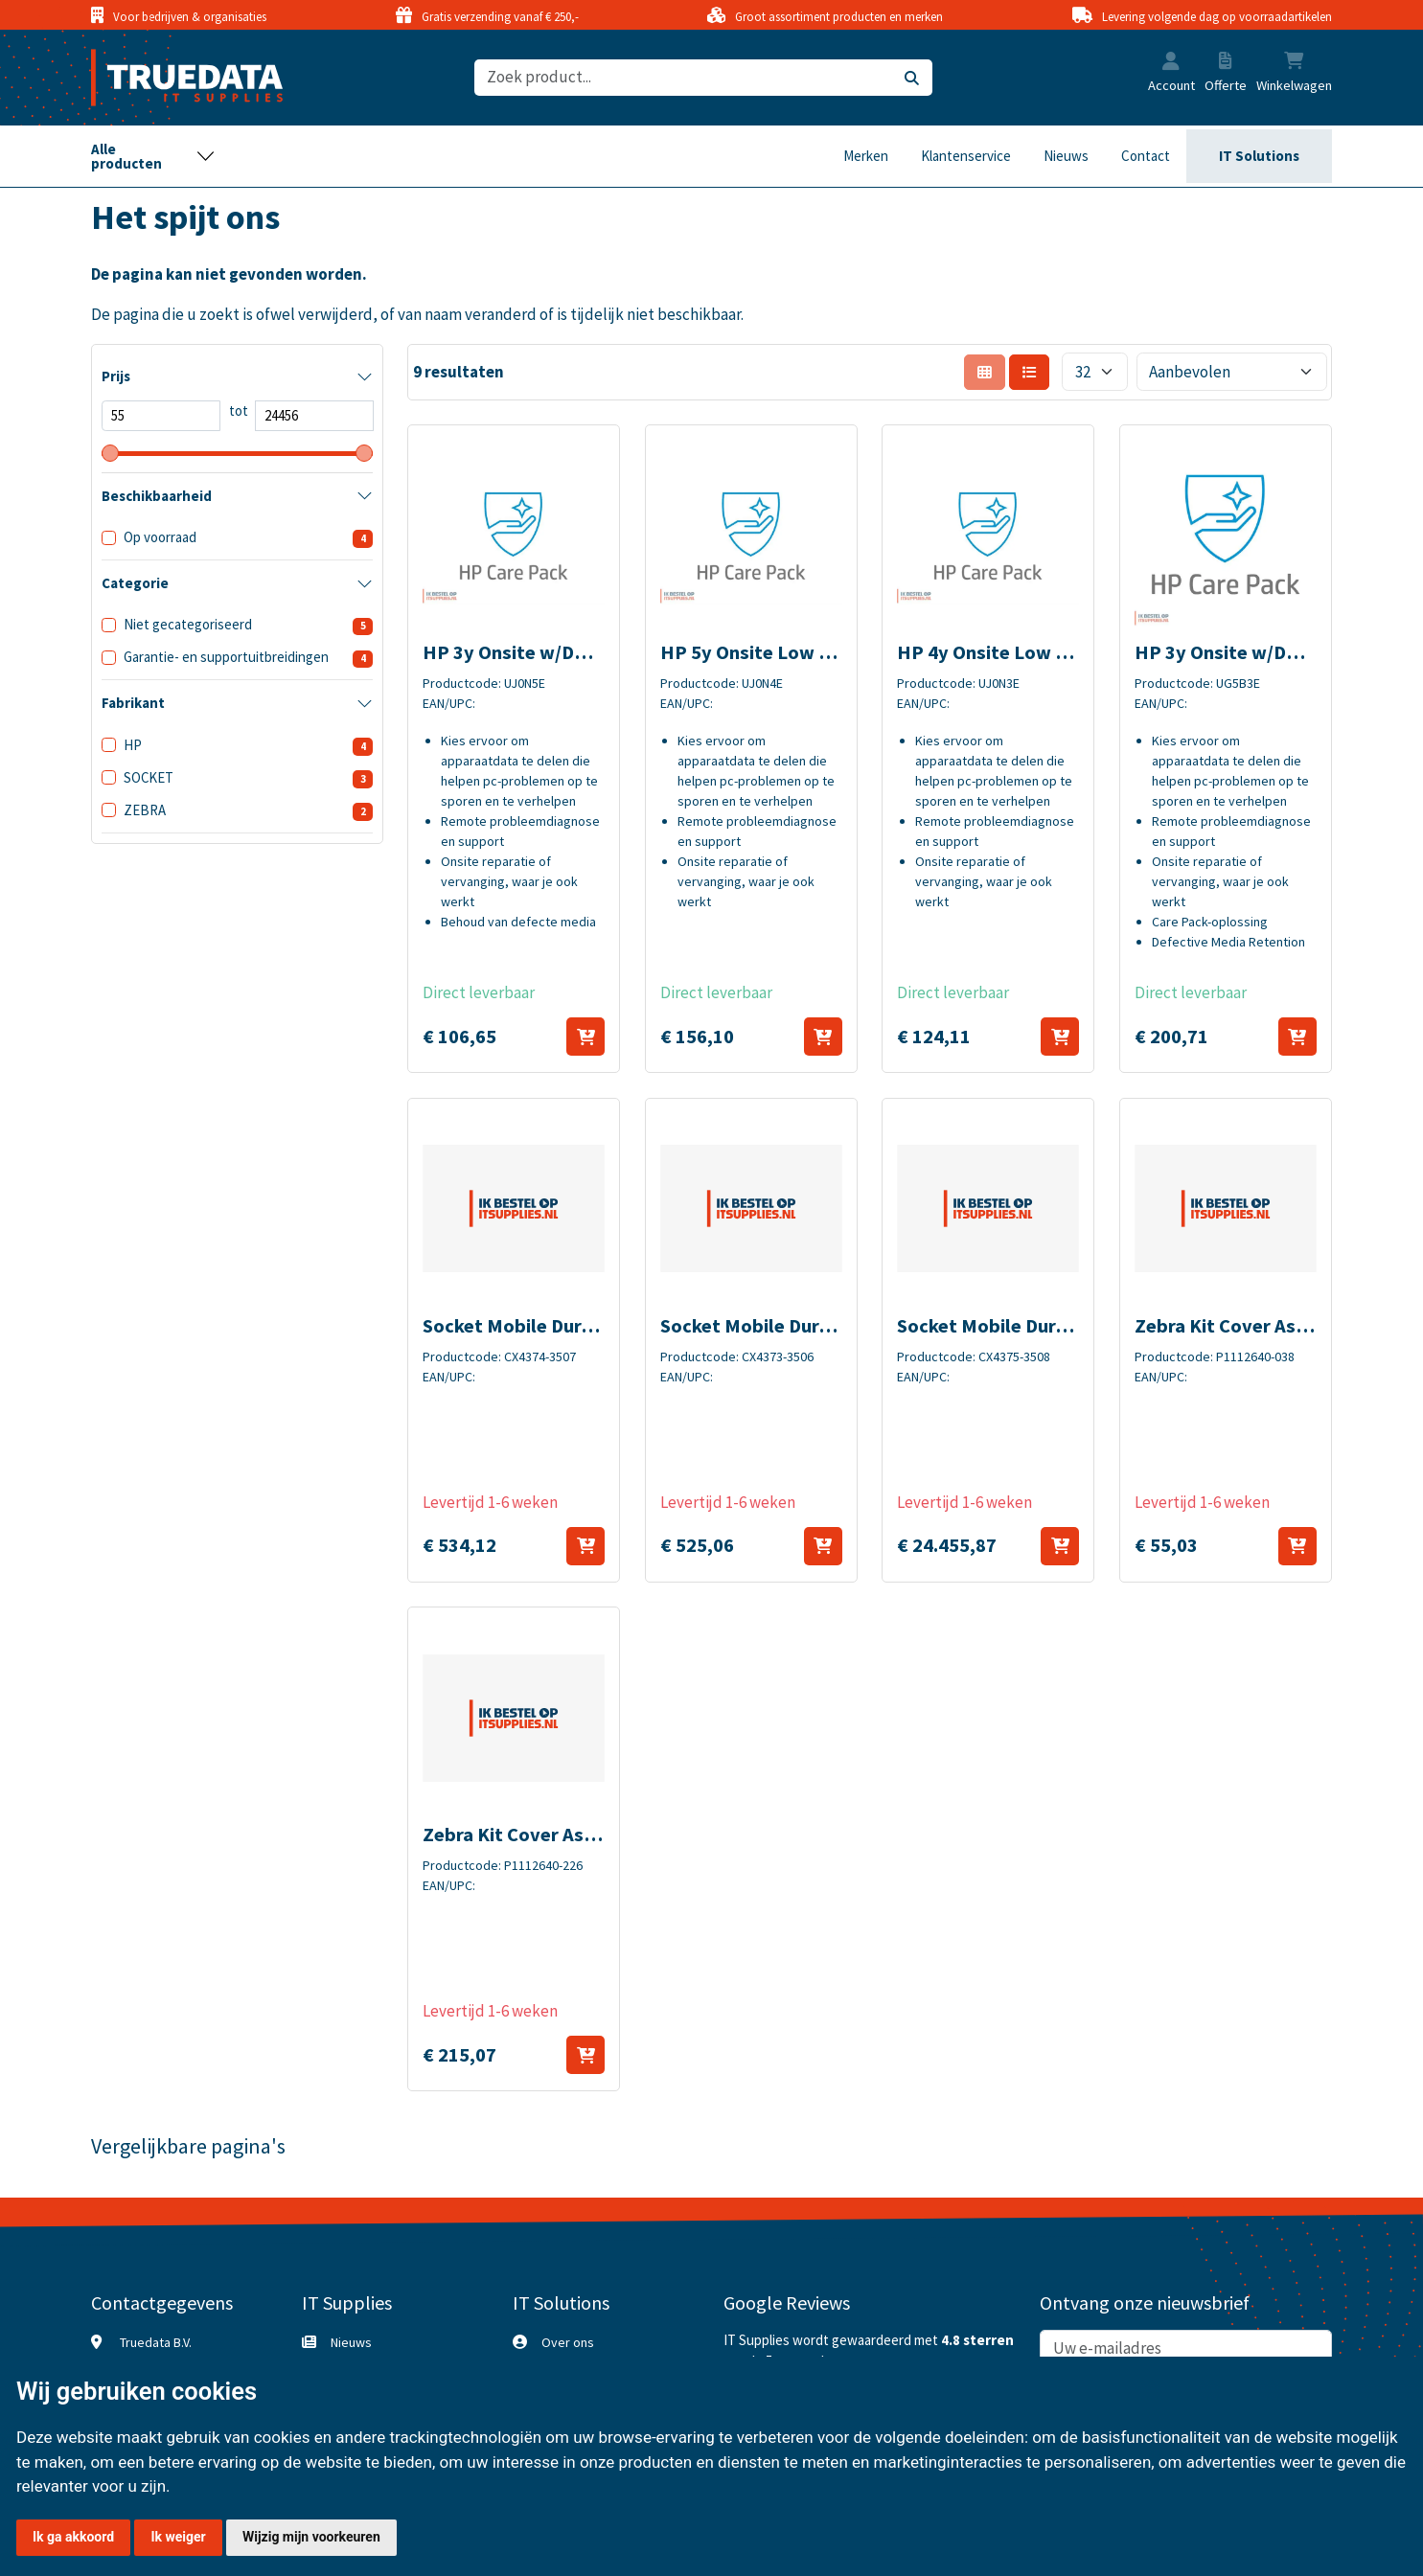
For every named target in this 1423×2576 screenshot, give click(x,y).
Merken (865, 156)
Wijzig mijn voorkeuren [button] (311, 2536)
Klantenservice (966, 156)
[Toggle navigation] (153, 156)
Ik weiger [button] (177, 2536)
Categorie (135, 583)
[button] (1171, 63)
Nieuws (1066, 156)
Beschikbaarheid (157, 496)
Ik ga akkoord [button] (73, 2536)
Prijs (116, 376)
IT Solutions (1259, 156)
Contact (1145, 156)
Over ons (567, 2342)
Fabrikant (133, 703)
